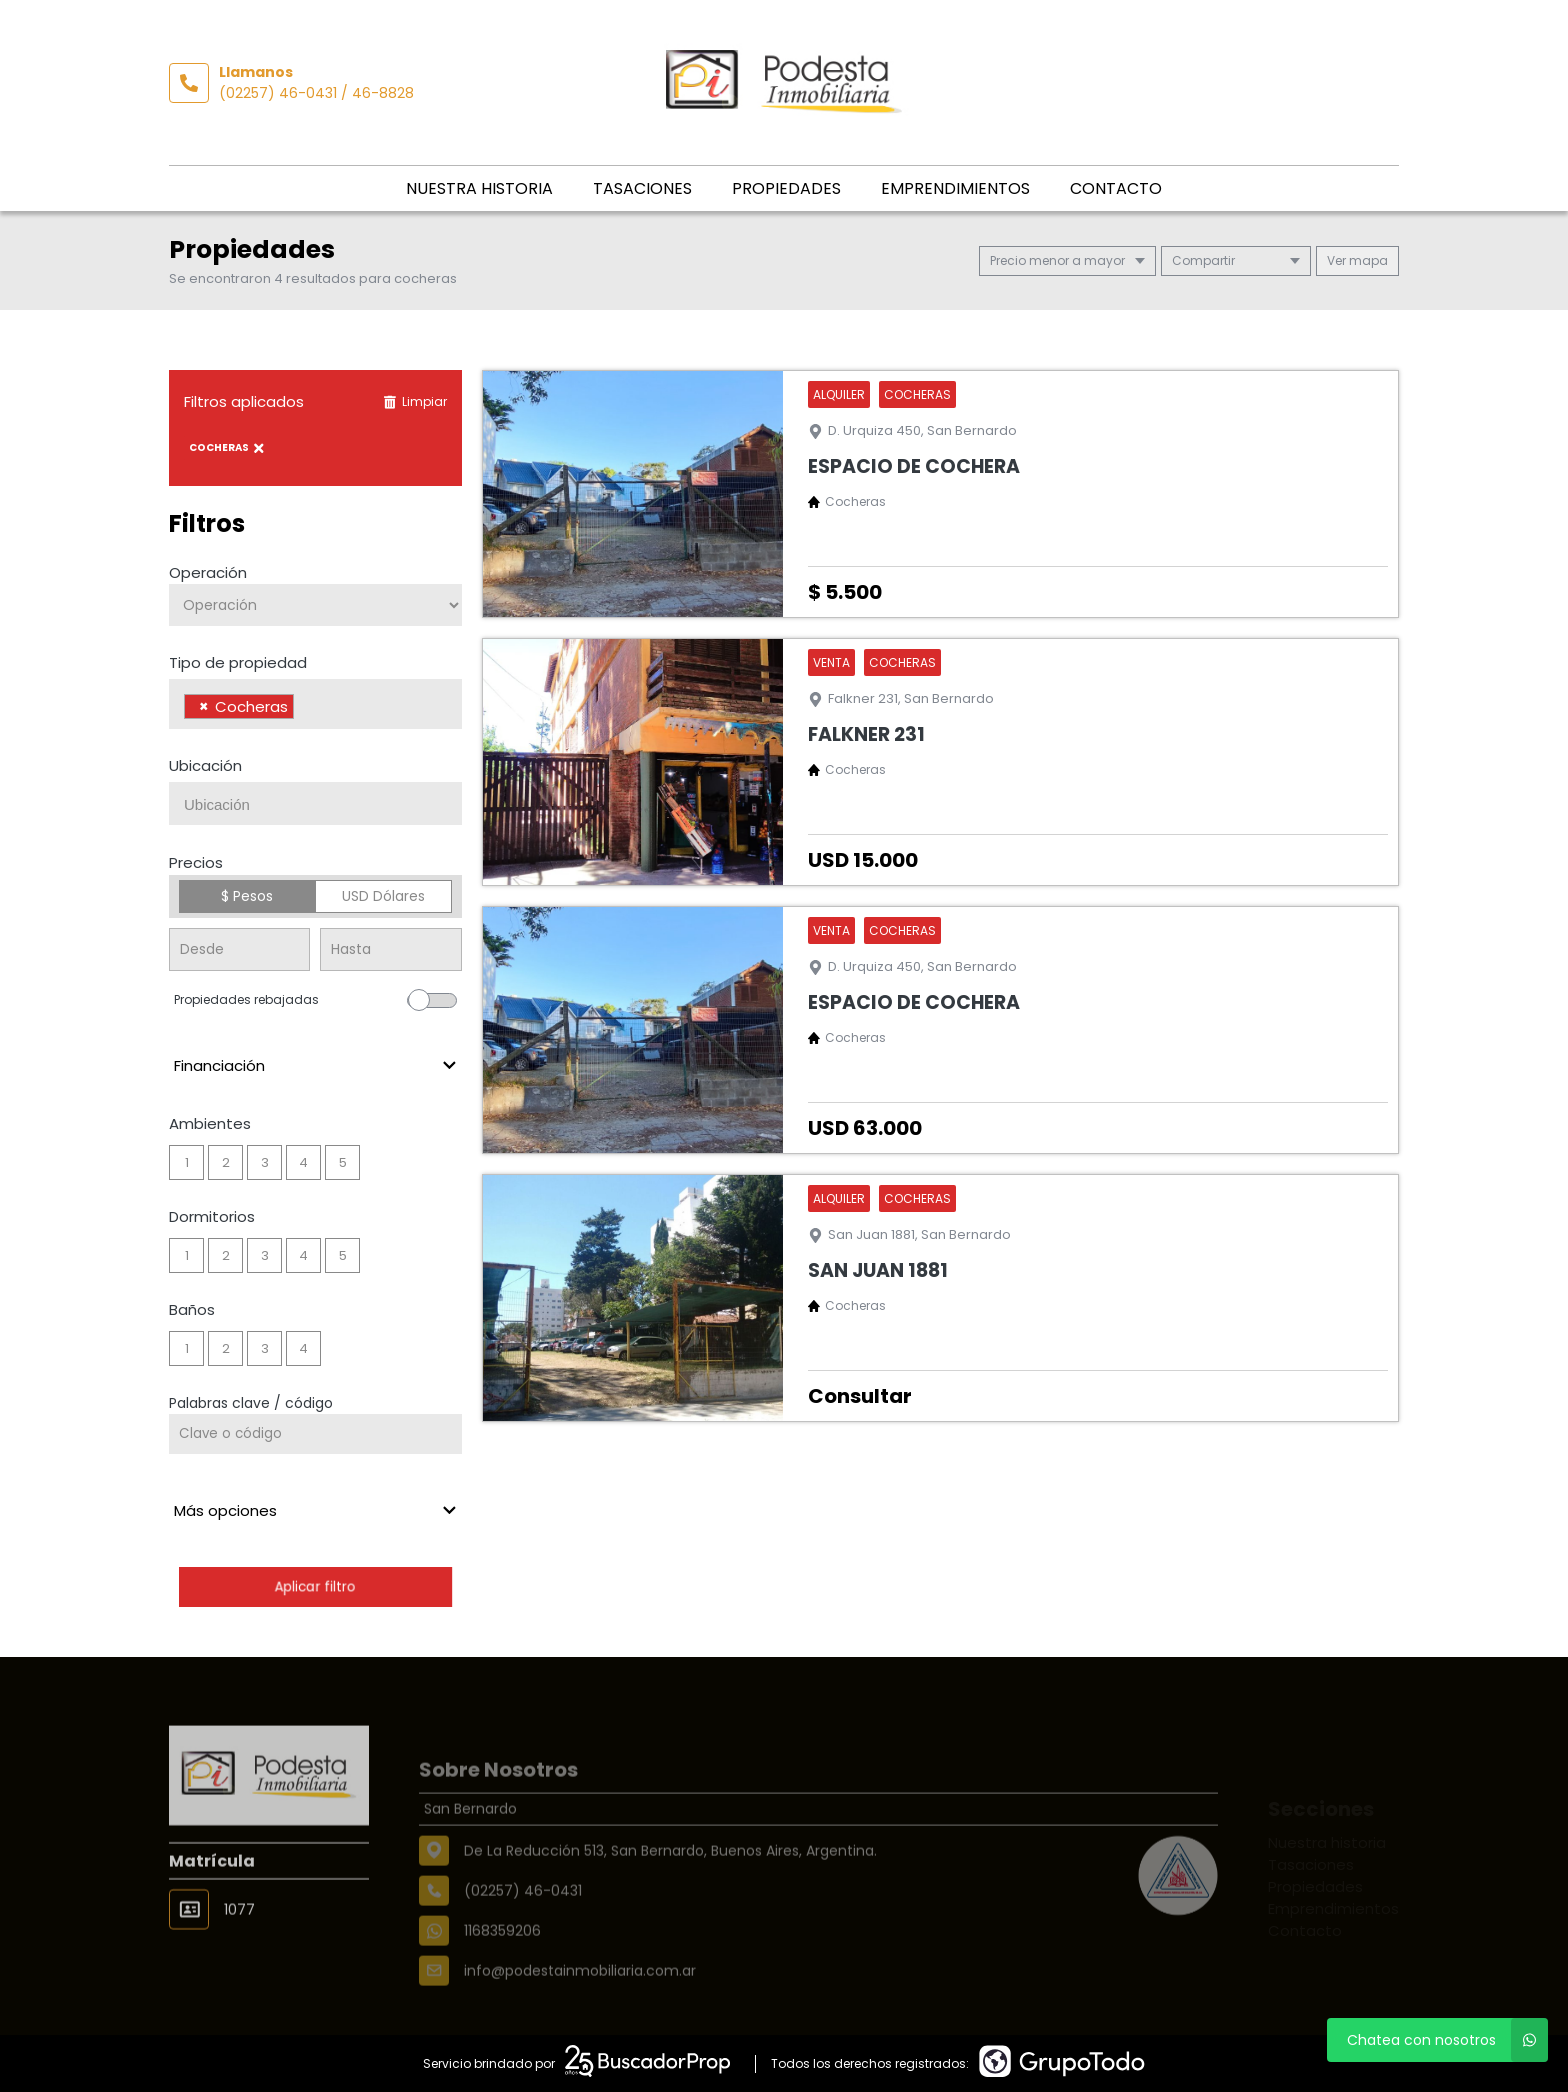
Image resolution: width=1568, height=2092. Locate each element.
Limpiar (415, 401)
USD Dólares (383, 896)
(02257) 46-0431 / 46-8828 (316, 93)
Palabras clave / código (251, 1403)
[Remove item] (204, 706)
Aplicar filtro (315, 1586)
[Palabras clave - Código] (315, 1434)
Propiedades (786, 188)
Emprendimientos (955, 188)
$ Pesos (247, 896)
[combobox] (315, 704)
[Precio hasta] (390, 949)
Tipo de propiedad (238, 662)
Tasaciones (642, 188)
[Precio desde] (239, 949)
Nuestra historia (479, 188)
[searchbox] (304, 709)
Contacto (1116, 188)
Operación (208, 572)
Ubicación (205, 765)
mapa (1357, 260)
